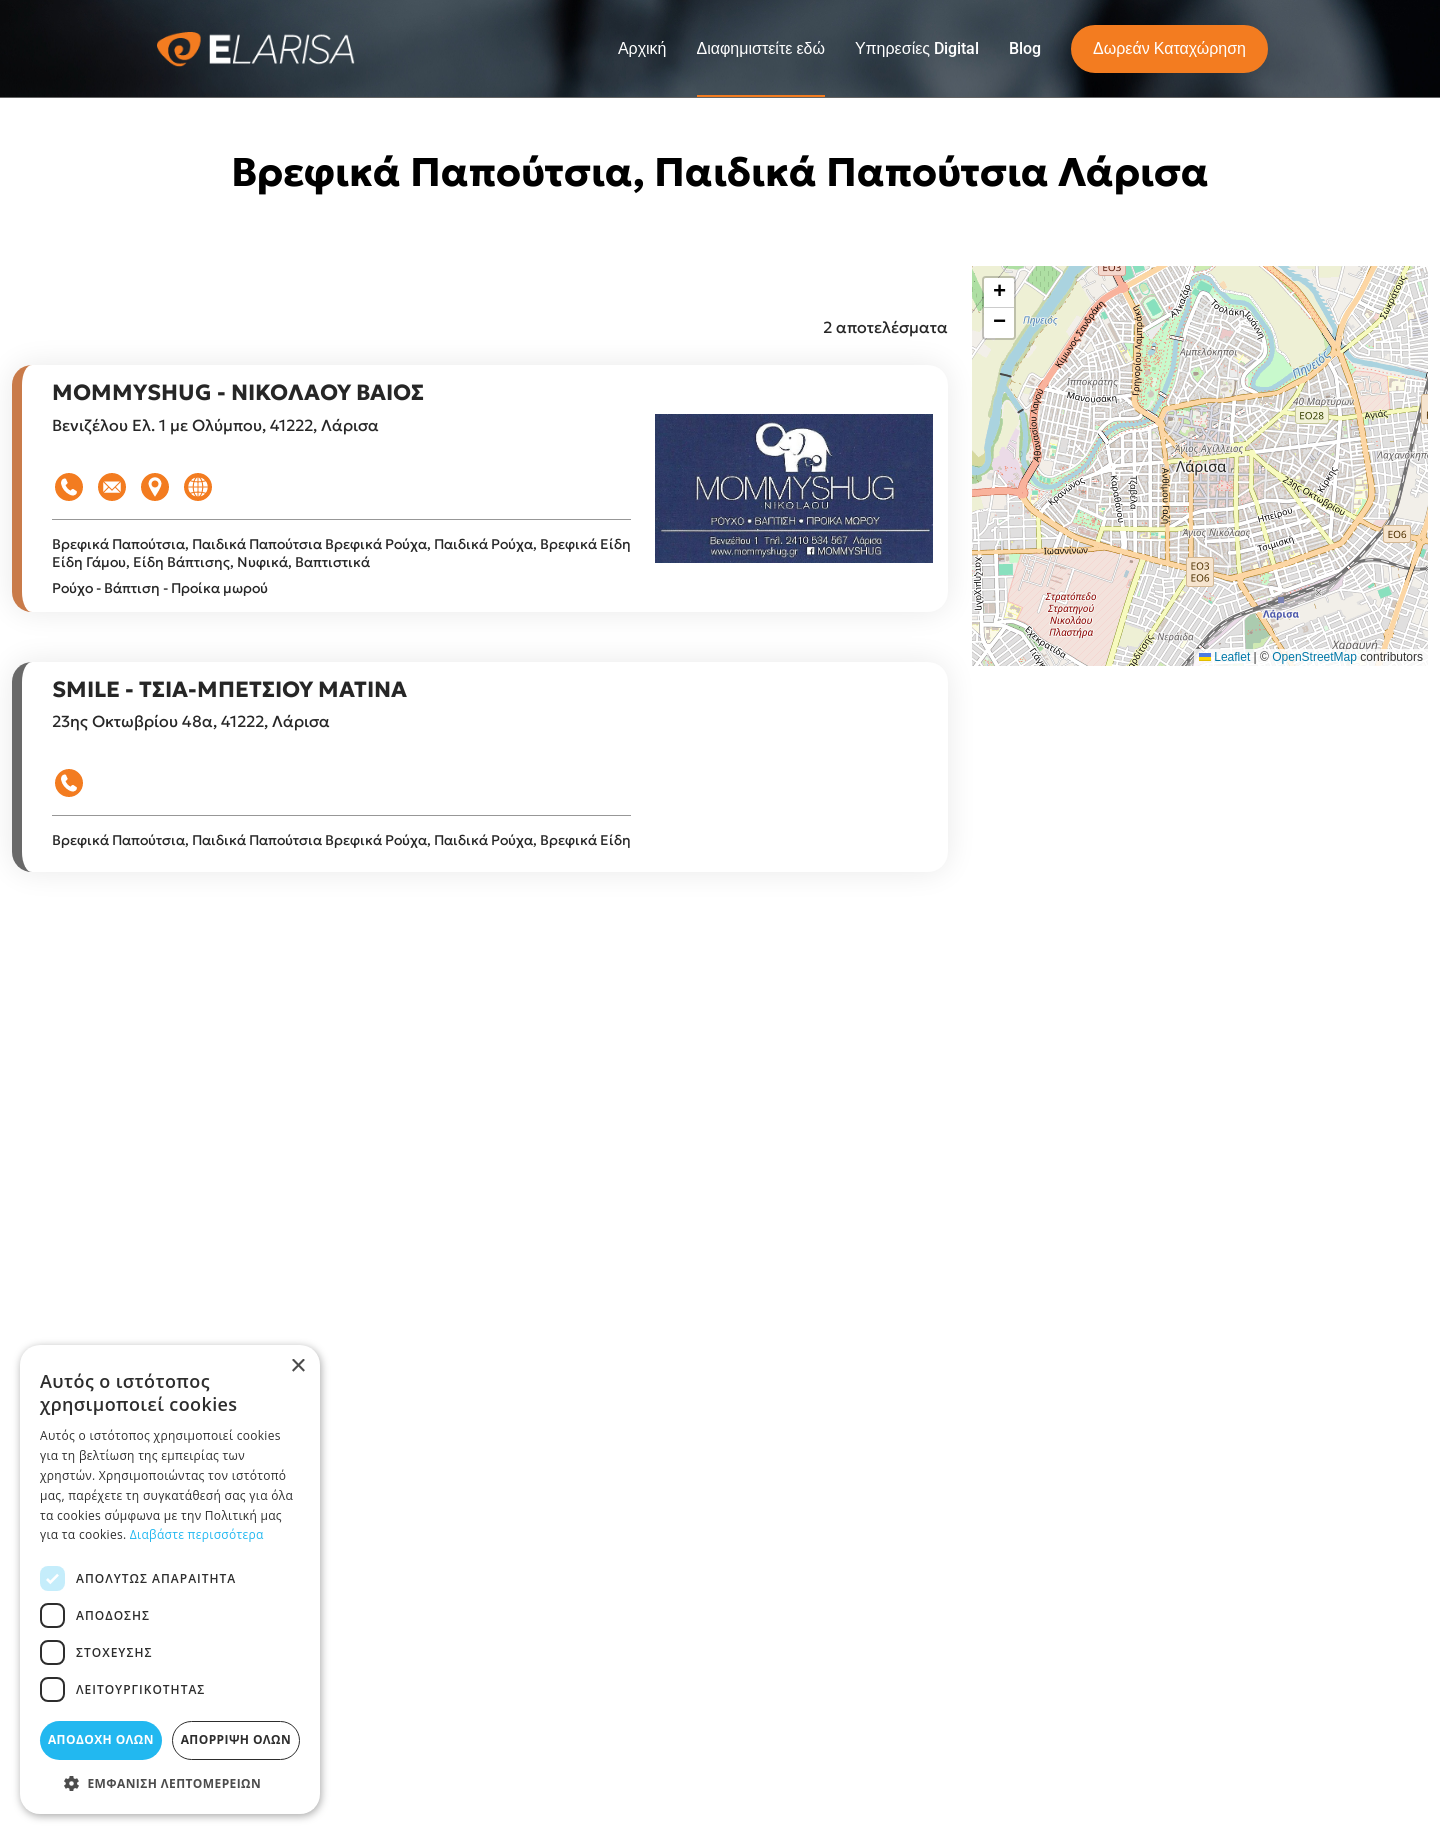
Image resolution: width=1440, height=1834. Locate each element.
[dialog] (170, 1579)
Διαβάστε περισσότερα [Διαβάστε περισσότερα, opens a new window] (197, 1534)
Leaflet (1224, 657)
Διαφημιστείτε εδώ (761, 48)
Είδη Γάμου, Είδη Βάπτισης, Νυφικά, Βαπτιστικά (211, 562)
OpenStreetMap (1314, 657)
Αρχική (642, 48)
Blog (1025, 48)
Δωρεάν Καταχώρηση (1169, 48)
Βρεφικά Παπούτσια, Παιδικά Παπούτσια (188, 544)
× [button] (297, 1366)
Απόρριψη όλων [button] (236, 1739)
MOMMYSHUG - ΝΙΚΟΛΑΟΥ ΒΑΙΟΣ (238, 392)
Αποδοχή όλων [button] (101, 1739)
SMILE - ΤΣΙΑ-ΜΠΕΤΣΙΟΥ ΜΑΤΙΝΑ (229, 689)
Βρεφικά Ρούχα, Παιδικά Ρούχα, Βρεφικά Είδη (478, 544)
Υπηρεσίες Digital (917, 48)
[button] (999, 293)
